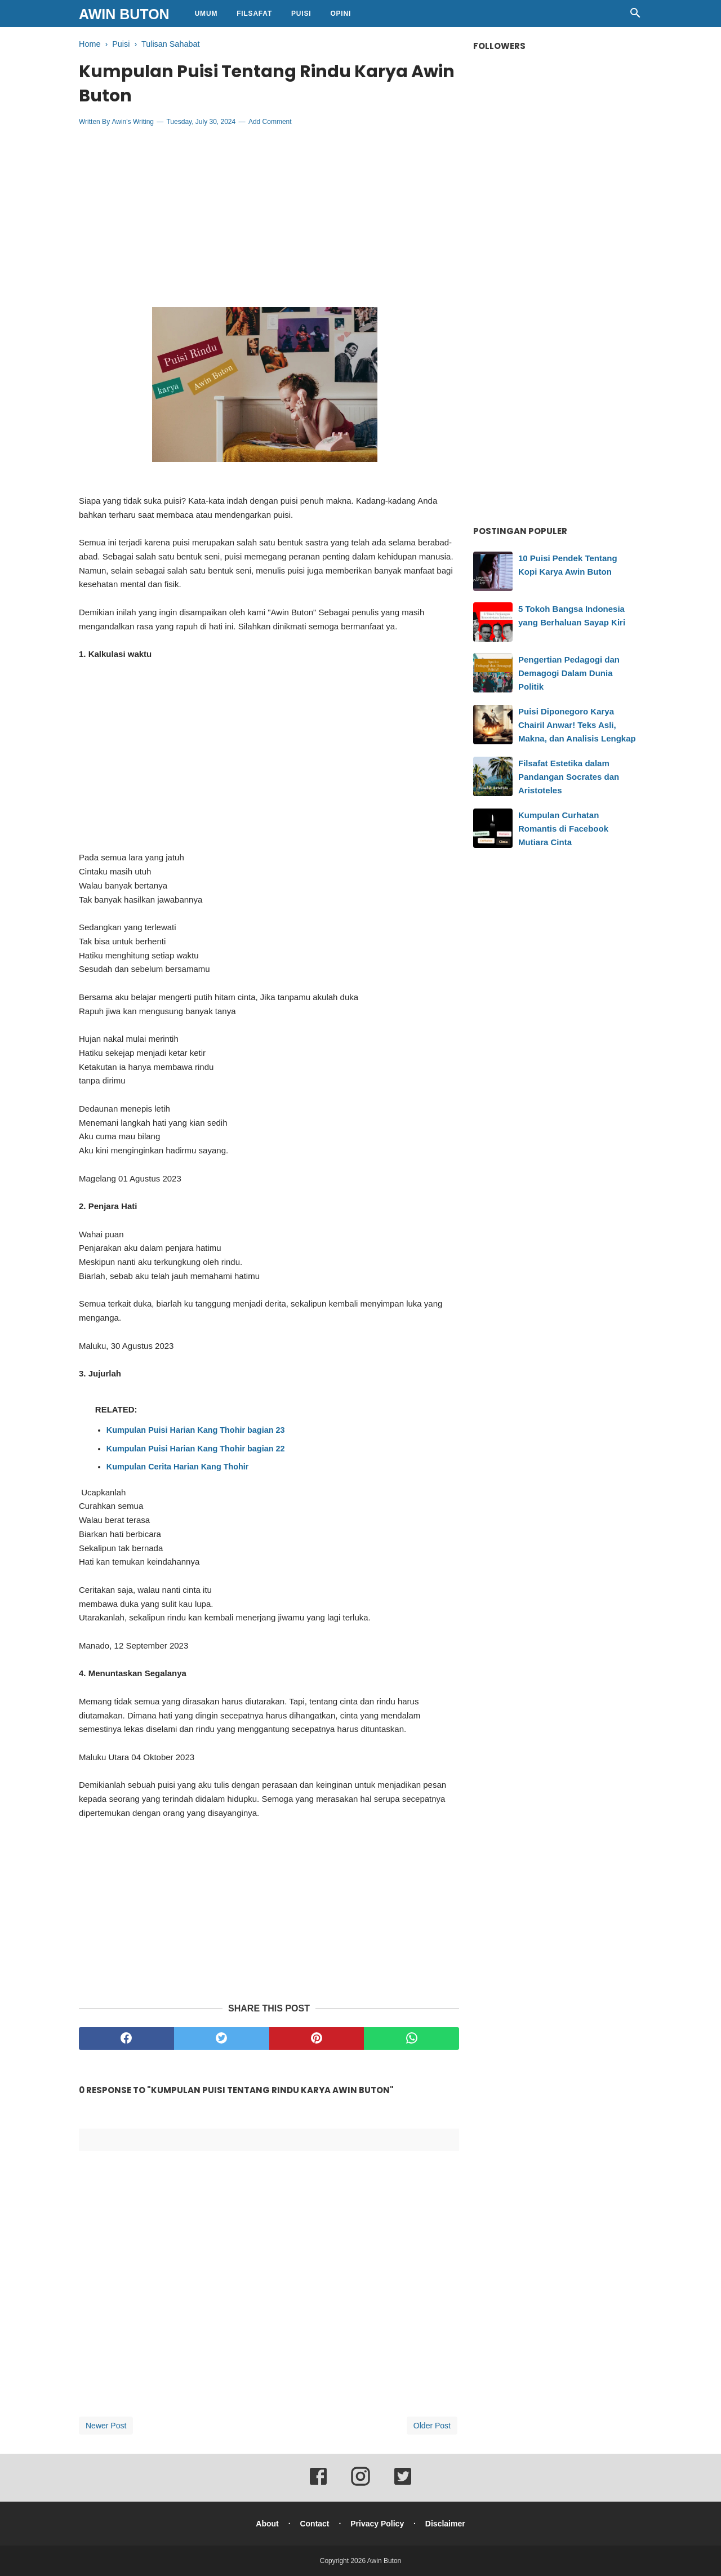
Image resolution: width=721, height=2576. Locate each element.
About (267, 2523)
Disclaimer (445, 2523)
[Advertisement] (269, 217)
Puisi (301, 13)
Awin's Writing (133, 122)
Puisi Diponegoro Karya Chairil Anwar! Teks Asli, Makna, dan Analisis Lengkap (577, 725)
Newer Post (106, 2425)
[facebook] (126, 2038)
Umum (206, 13)
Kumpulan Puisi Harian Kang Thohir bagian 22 (195, 1448)
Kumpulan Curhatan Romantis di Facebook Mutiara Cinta (563, 828)
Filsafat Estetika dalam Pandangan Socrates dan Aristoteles (568, 776)
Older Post (432, 2425)
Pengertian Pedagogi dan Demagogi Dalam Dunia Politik (569, 673)
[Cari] (635, 16)
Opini (340, 13)
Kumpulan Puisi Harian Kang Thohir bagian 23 (195, 1429)
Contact (314, 2523)
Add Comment (270, 122)
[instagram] (360, 2484)
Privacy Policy (377, 2523)
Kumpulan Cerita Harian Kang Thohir (177, 1466)
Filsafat (254, 13)
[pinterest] (316, 2038)
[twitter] (221, 2038)
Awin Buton (124, 14)
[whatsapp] (411, 2038)
